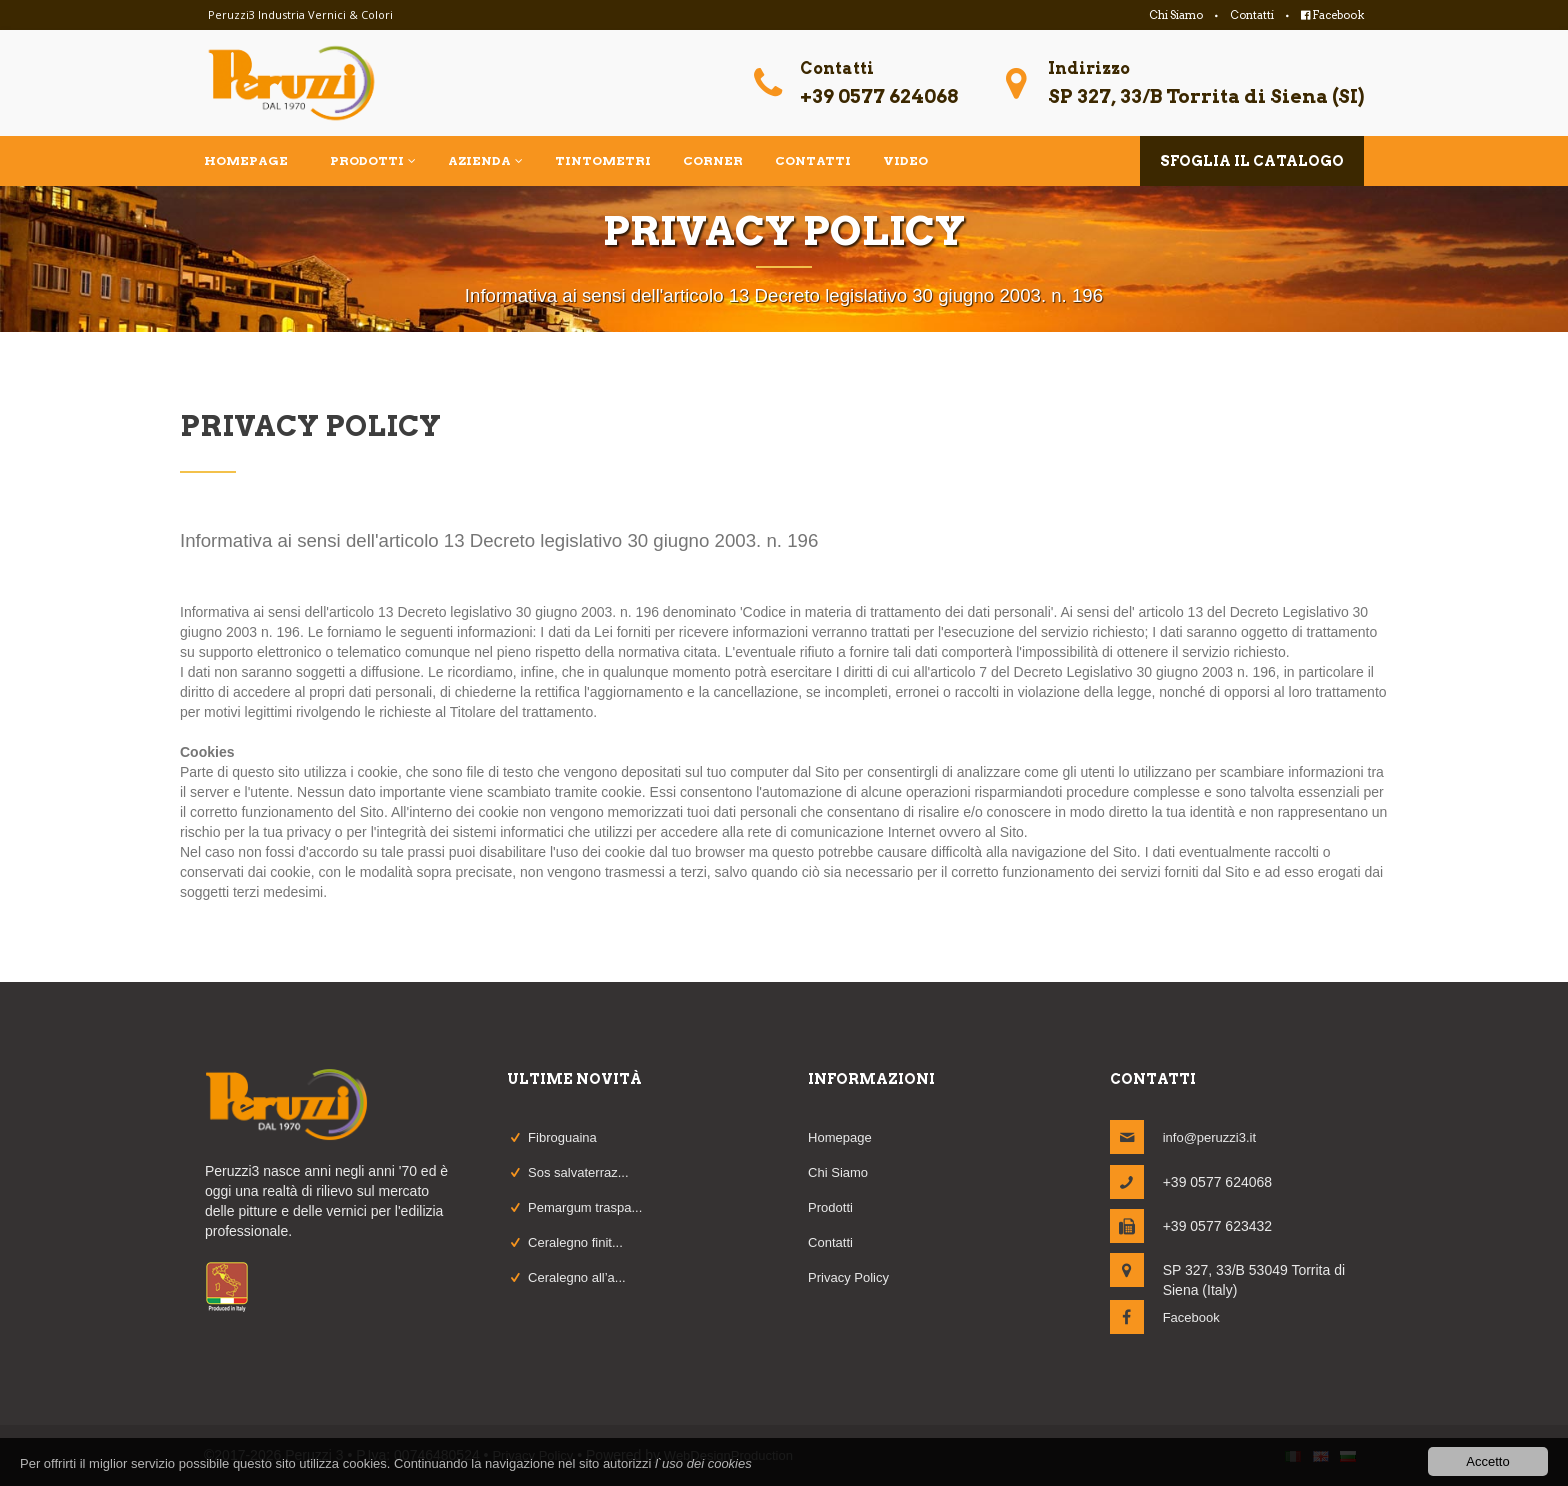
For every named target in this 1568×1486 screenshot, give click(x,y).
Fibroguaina (562, 1137)
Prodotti (830, 1207)
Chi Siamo (1176, 15)
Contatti (1252, 15)
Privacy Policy (848, 1277)
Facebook (1332, 15)
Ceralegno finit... (575, 1242)
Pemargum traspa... (585, 1207)
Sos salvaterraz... (578, 1172)
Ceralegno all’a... (577, 1277)
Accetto (1487, 1461)
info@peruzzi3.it (1209, 1137)
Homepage (840, 1137)
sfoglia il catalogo (1252, 161)
